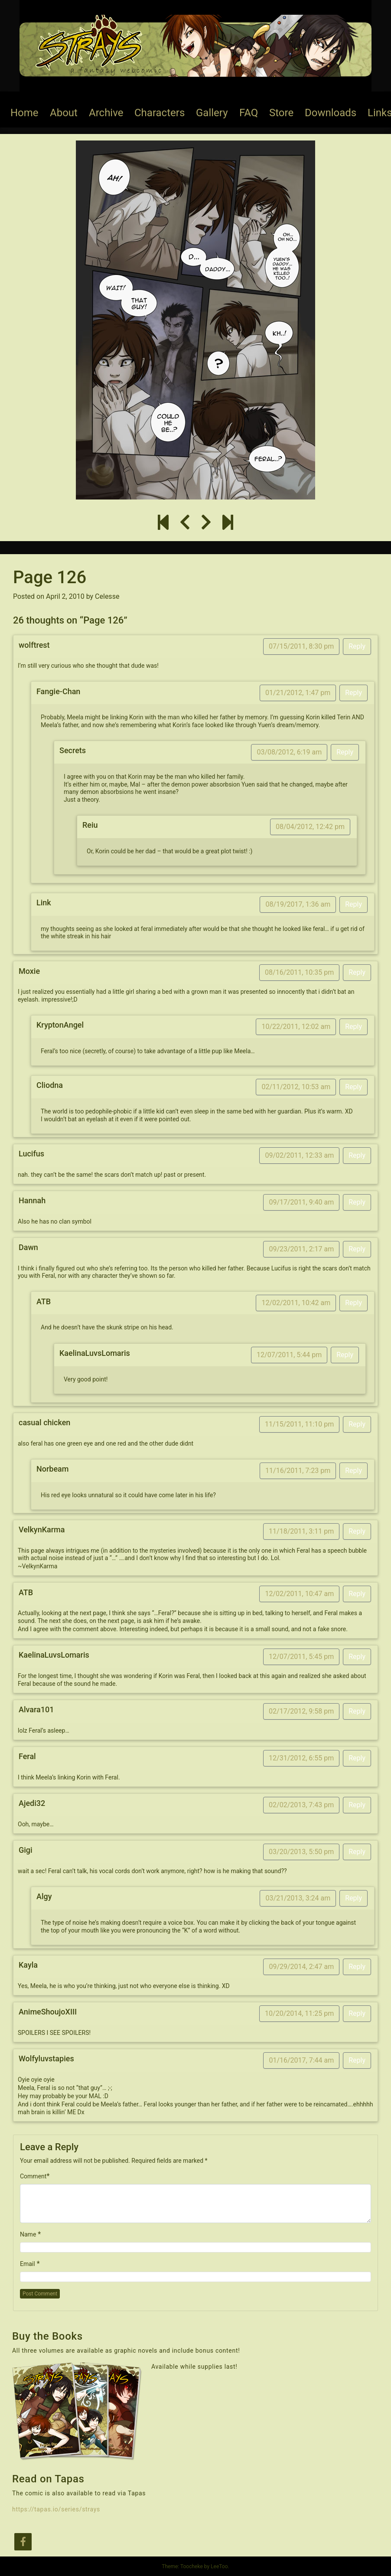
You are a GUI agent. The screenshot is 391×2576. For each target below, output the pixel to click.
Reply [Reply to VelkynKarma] (357, 1531)
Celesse (107, 596)
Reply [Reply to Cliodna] (353, 1087)
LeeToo (219, 2566)
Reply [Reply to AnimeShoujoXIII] (357, 2013)
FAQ (248, 113)
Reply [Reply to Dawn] (357, 1249)
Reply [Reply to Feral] (357, 1758)
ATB (43, 1301)
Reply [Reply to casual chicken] (357, 1424)
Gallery (212, 113)
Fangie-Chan (58, 691)
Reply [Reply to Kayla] (357, 1966)
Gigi (26, 1849)
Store (281, 113)
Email (27, 2263)
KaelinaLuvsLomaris (94, 1353)
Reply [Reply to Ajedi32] (357, 1805)
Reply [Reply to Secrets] (344, 752)
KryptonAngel (60, 1024)
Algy (44, 1896)
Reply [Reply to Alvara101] (357, 1711)
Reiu (90, 824)
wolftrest (34, 645)
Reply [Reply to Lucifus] (357, 1155)
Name (28, 2234)
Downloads (330, 113)
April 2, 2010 (65, 596)
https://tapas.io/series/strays (56, 2509)
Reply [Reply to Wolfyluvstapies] (357, 2060)
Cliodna (49, 1085)
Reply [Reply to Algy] (353, 1898)
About (64, 113)
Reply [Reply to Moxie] (357, 972)
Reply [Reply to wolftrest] (357, 646)
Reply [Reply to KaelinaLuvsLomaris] (344, 1355)
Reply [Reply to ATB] (353, 1303)
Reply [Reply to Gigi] (357, 1852)
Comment (33, 2176)
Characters (159, 113)
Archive (106, 113)
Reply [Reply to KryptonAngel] (353, 1026)
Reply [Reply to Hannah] (357, 1202)
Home (24, 113)
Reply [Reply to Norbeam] (353, 1470)
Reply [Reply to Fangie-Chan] (353, 693)
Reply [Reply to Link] (353, 904)
